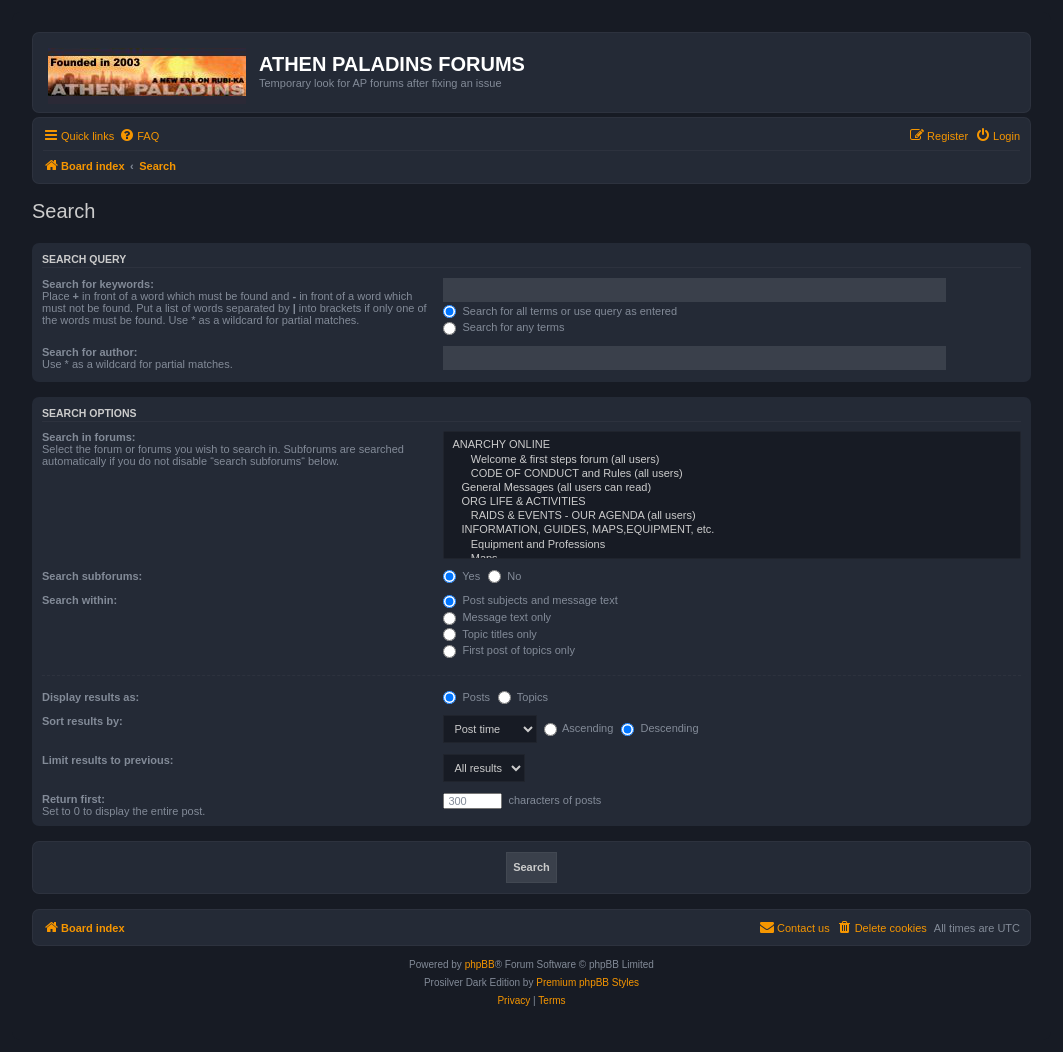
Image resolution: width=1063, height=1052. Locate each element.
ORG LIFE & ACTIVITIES (732, 502)
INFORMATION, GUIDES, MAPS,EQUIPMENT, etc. (732, 530)
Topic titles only (489, 634)
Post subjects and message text (530, 600)
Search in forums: (89, 437)
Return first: (73, 799)
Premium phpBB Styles (587, 982)
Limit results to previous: (107, 760)
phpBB (480, 964)
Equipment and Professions (732, 545)
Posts (466, 697)
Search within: (79, 600)
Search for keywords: (98, 284)
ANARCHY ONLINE (732, 445)
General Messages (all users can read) (732, 488)
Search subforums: (92, 576)
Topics (523, 697)
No (504, 576)
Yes (461, 576)
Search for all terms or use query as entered (560, 311)
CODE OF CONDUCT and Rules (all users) (732, 474)
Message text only (497, 617)
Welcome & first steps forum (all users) (732, 460)
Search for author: (89, 352)
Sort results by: (82, 721)
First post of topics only (509, 650)
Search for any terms (503, 327)
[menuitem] (139, 136)
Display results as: (90, 697)
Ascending (579, 728)
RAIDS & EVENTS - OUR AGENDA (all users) (732, 516)
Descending (659, 728)
